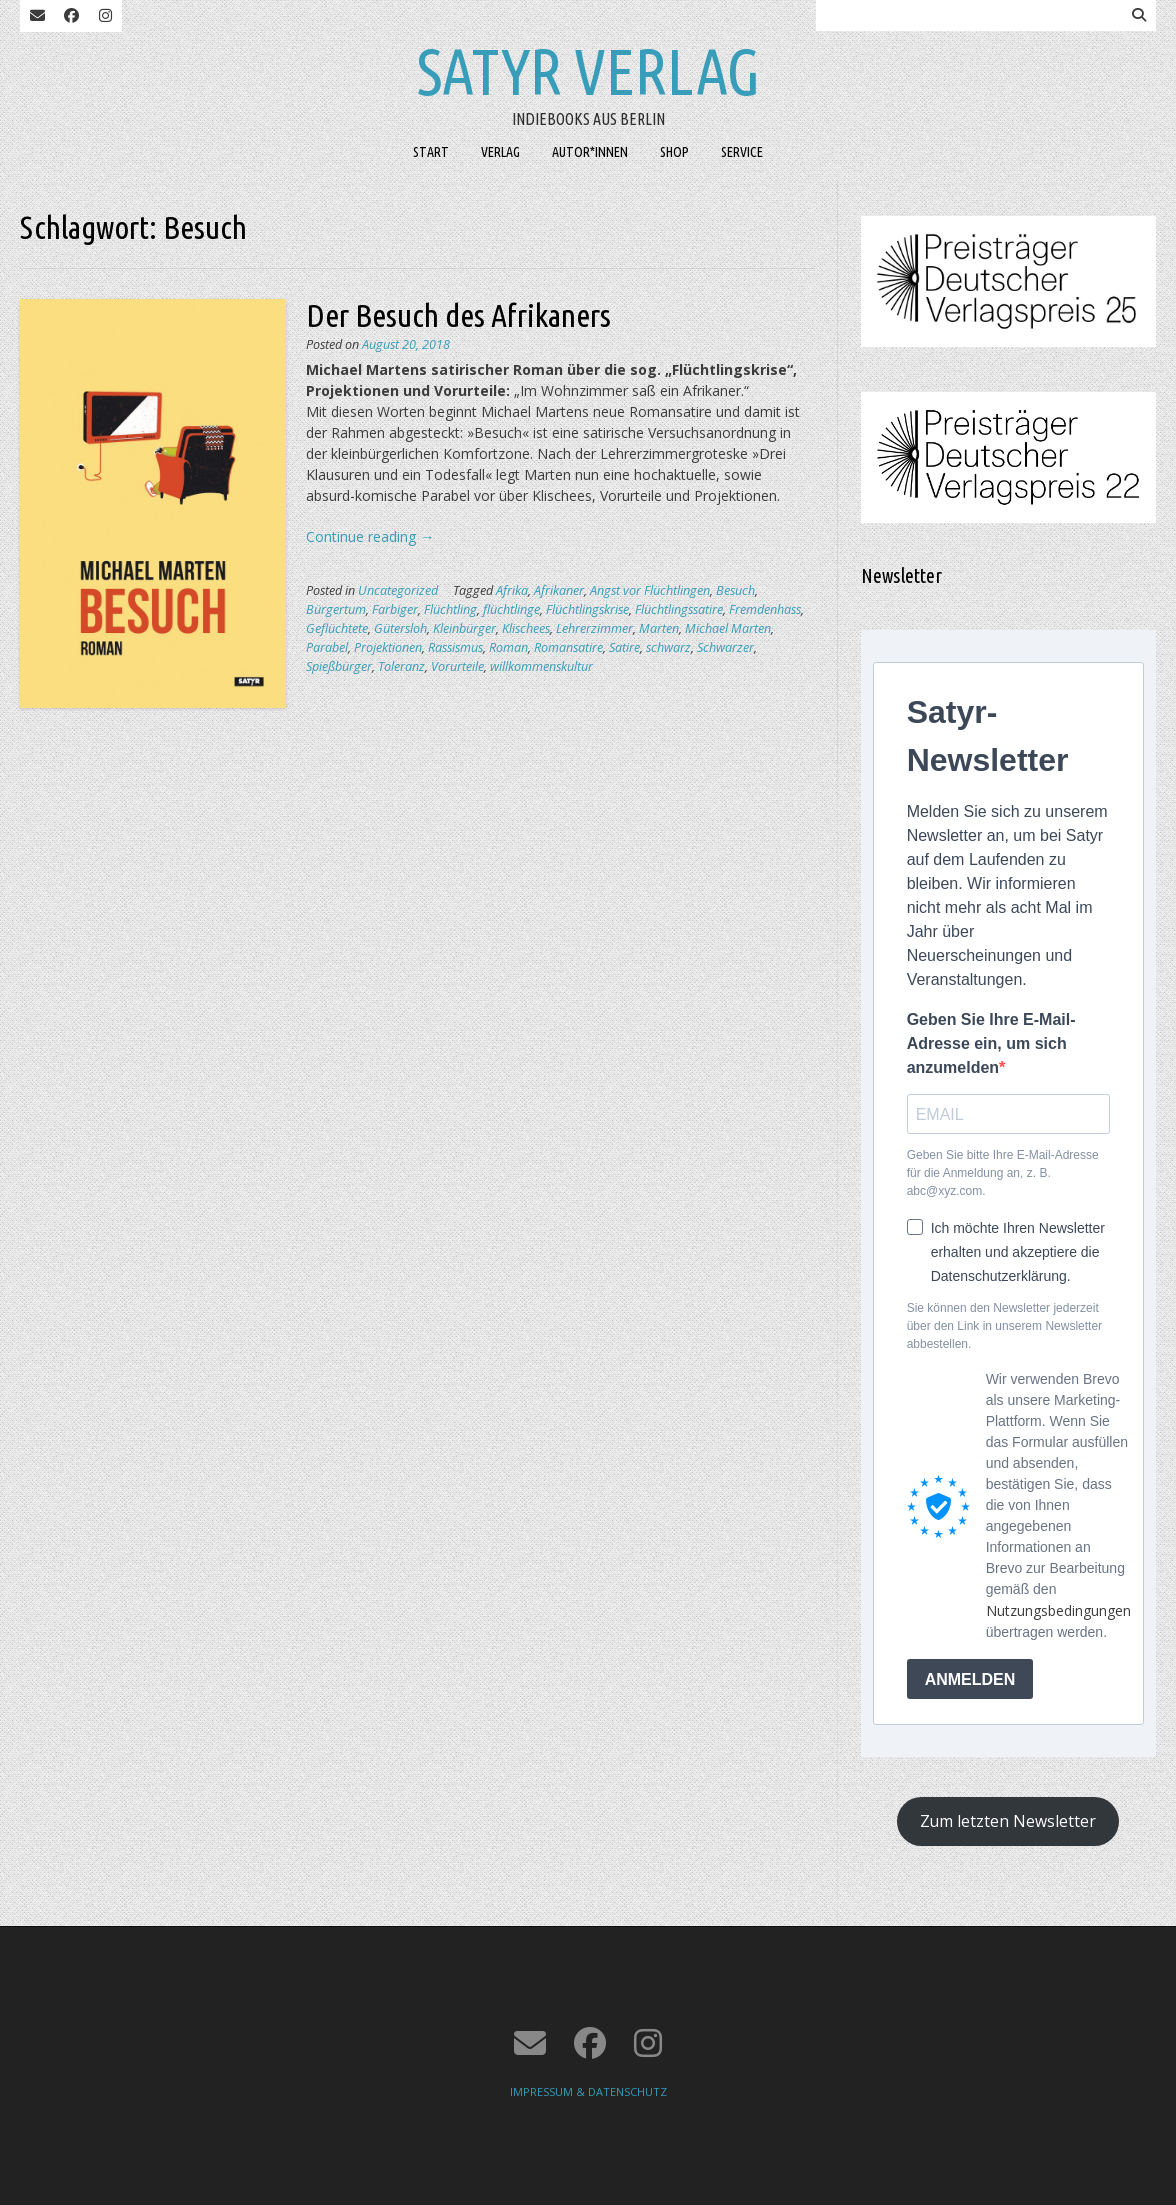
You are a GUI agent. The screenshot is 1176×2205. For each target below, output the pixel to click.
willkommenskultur (541, 666)
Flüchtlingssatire (679, 609)
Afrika (512, 590)
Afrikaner (559, 590)
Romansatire (568, 647)
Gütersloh (400, 628)
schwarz (668, 647)
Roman (508, 647)
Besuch (735, 590)
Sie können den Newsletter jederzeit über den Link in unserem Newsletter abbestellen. (1004, 1326)
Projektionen (388, 647)
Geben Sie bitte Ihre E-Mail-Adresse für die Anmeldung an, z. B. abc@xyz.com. (1003, 1173)
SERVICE (742, 152)
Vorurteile (457, 666)
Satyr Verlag (588, 71)
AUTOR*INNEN (590, 152)
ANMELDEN (970, 1679)
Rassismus (455, 647)
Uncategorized (398, 590)
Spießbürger (339, 666)
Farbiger (395, 609)
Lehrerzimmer (594, 628)
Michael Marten (728, 628)
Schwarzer (725, 647)
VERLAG (500, 152)
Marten (659, 628)
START (431, 152)
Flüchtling (450, 609)
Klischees (526, 628)
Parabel (327, 647)
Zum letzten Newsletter (1008, 1821)
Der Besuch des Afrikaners (458, 315)
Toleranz (401, 666)
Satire (624, 647)
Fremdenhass (765, 609)
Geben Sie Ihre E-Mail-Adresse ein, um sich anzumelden (991, 1043)
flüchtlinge (511, 609)
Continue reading (370, 536)
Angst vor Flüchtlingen (650, 590)
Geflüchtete (337, 628)
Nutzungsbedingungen (1058, 1610)
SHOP (674, 152)
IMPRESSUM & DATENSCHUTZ (588, 2091)
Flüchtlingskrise (587, 609)
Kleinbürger (464, 628)
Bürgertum (336, 609)
